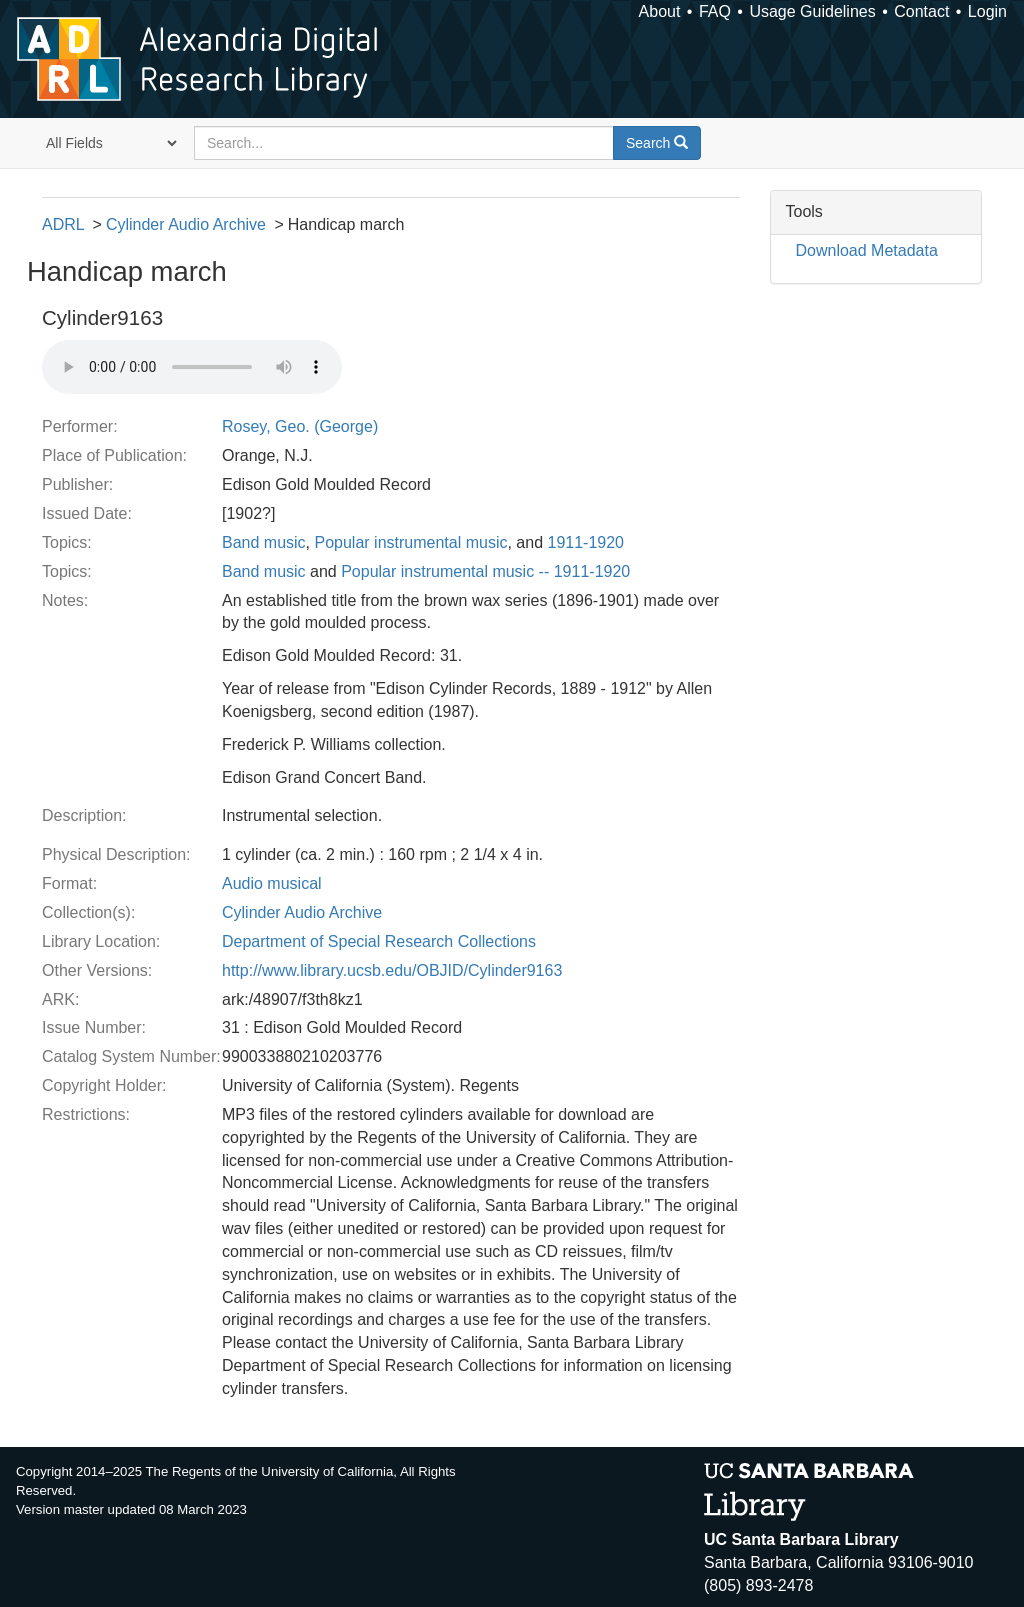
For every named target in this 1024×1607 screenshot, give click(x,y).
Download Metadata (867, 250)
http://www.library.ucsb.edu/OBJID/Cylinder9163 (392, 970)
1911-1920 (585, 542)
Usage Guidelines (812, 11)
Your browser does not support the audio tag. (192, 367)
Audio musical (272, 883)
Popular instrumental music (410, 542)
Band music (264, 542)
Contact (921, 11)
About (660, 11)
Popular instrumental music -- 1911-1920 (485, 571)
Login (987, 11)
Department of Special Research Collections (379, 941)
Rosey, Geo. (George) (300, 426)
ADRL (63, 224)
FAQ (715, 11)
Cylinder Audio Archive (186, 224)
